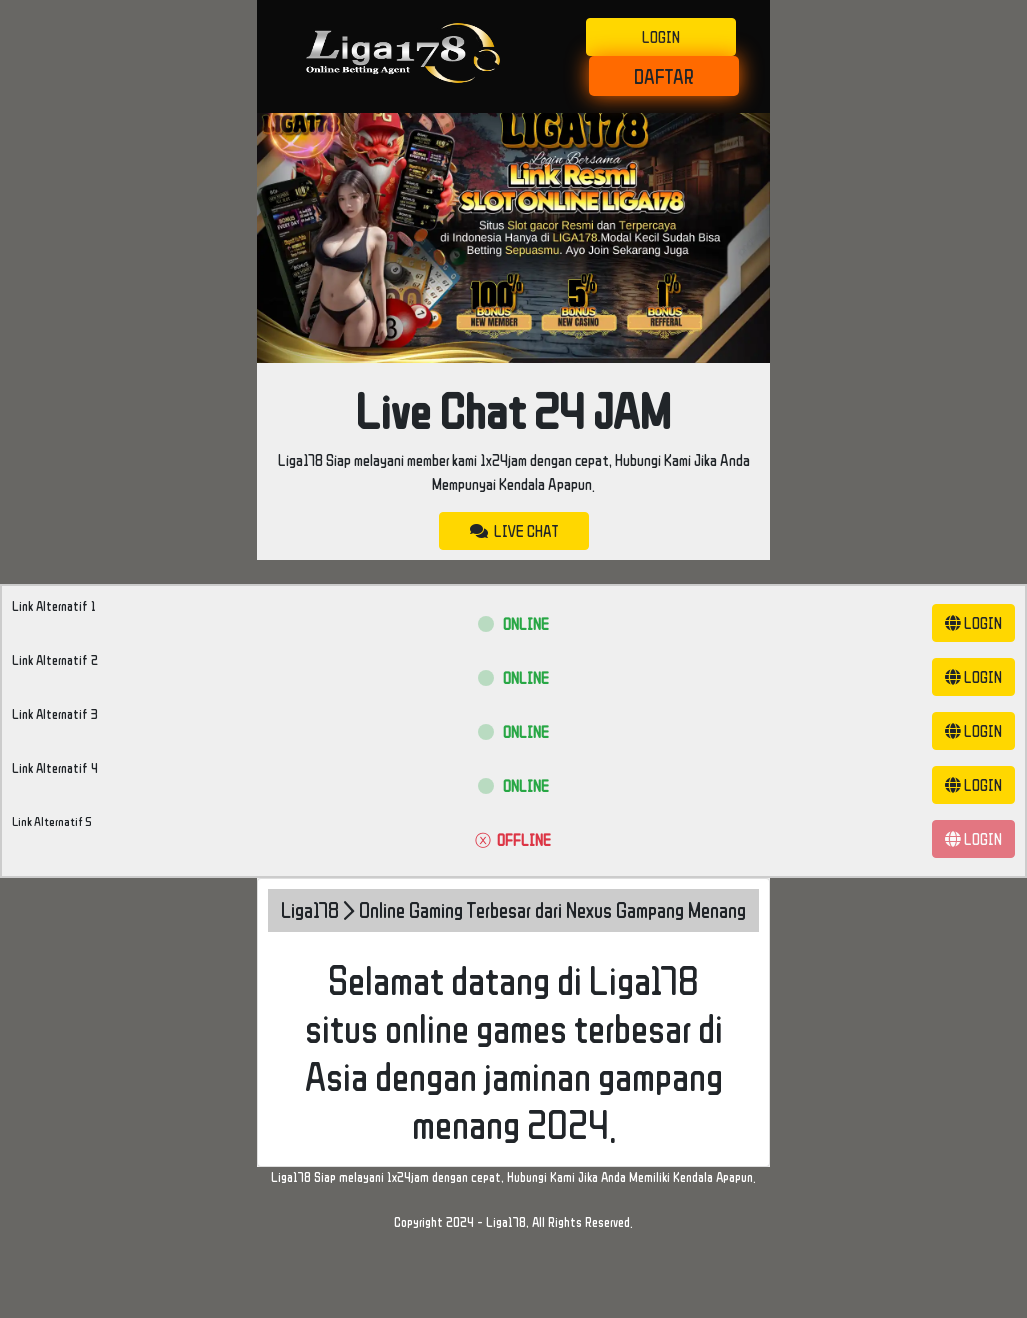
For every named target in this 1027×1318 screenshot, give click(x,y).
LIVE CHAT (514, 531)
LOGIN (661, 37)
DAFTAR (664, 76)
